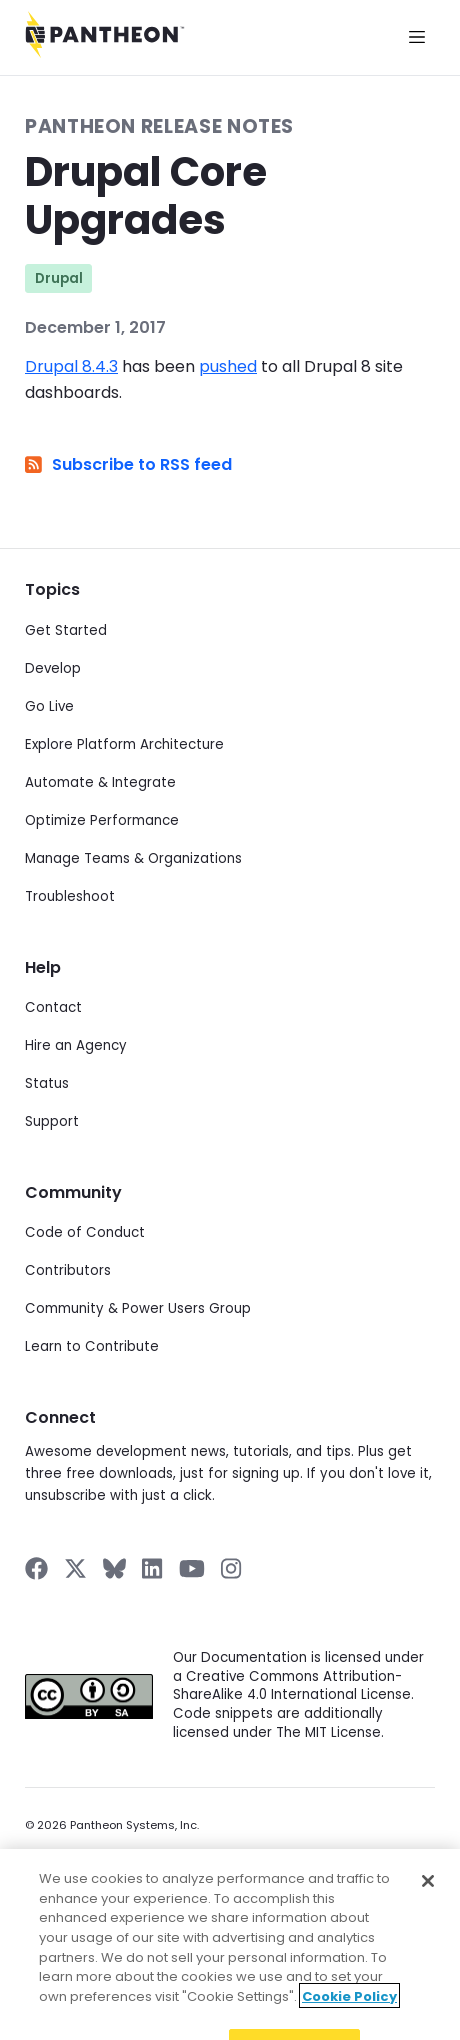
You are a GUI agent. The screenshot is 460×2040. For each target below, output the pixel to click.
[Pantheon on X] (75, 1568)
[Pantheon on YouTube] (192, 1568)
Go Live (49, 706)
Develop (53, 668)
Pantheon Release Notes (159, 126)
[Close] (428, 1899)
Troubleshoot (70, 896)
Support (52, 1121)
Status (47, 1083)
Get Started (66, 630)
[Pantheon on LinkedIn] (153, 1568)
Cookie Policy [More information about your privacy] (349, 2013)
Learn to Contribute (92, 1346)
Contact (53, 1007)
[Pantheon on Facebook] (36, 1568)
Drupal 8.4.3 (71, 366)
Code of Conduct (85, 1232)
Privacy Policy (62, 1854)
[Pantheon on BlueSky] (114, 1568)
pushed (228, 366)
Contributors (68, 1270)
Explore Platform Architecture (124, 744)
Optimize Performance (102, 820)
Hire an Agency (76, 1045)
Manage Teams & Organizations (133, 858)
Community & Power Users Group (138, 1308)
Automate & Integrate (100, 782)
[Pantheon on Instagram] (232, 1568)
